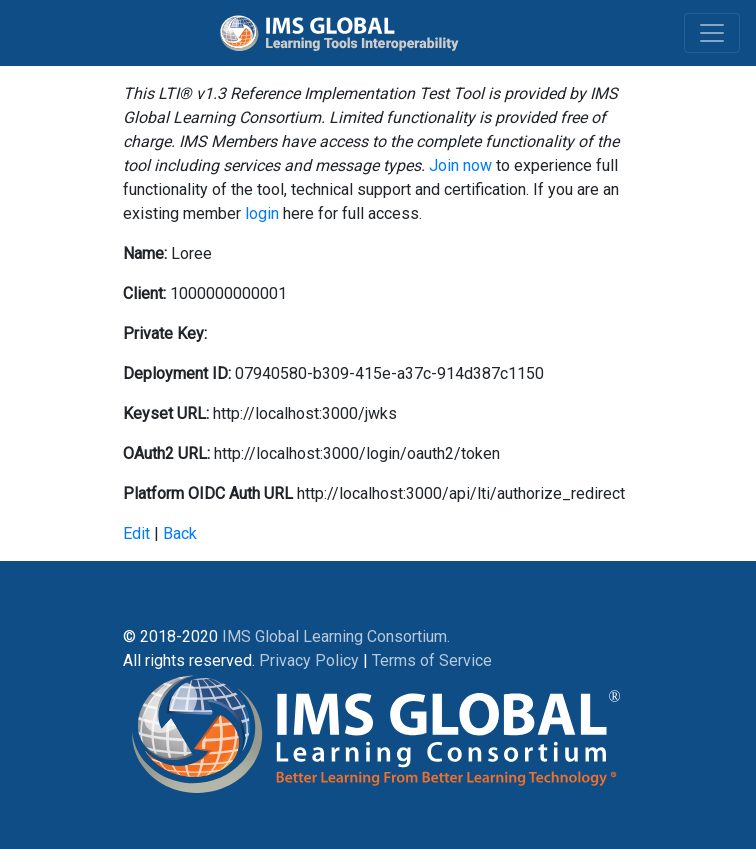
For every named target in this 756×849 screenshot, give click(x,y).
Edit (136, 533)
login (262, 213)
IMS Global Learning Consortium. (336, 636)
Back (180, 533)
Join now (460, 165)
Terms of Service (432, 660)
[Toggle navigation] (712, 33)
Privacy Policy (309, 660)
